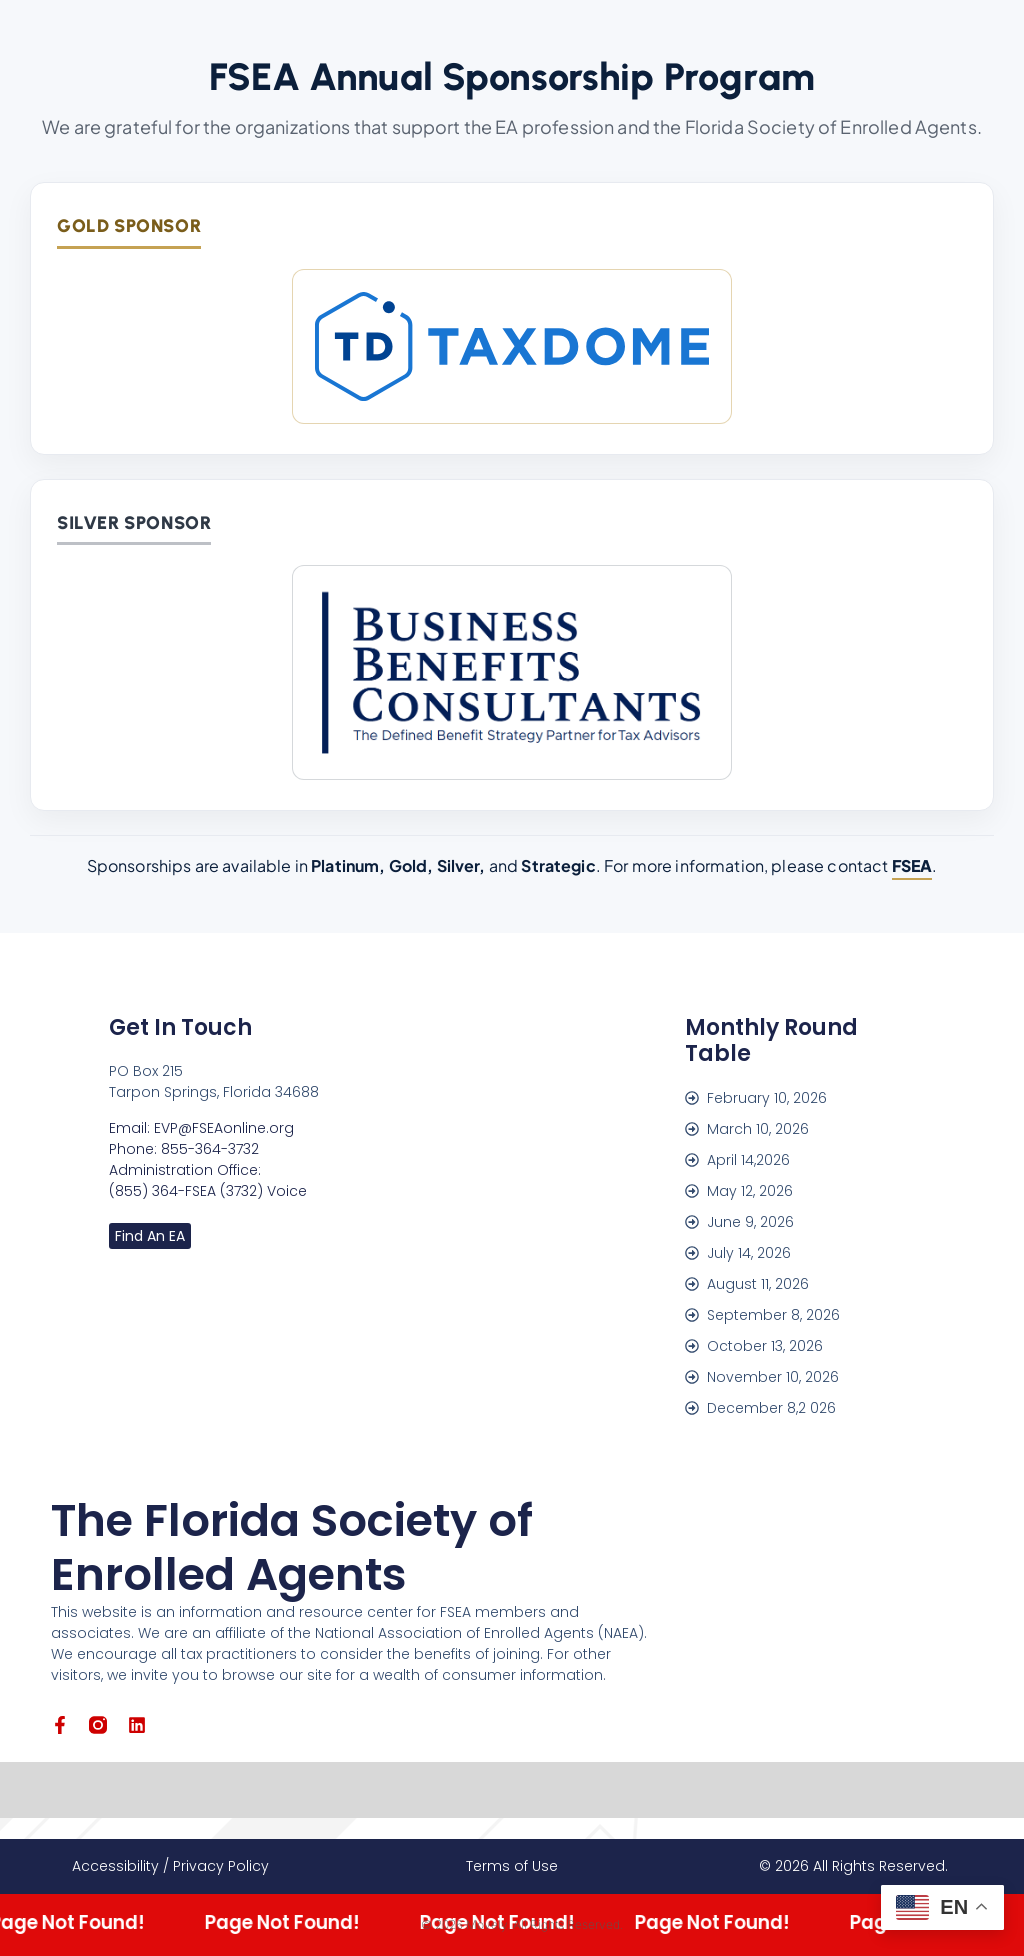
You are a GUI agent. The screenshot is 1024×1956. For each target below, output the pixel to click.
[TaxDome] (512, 346)
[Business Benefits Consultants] (512, 672)
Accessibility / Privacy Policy (170, 1866)
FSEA (912, 865)
